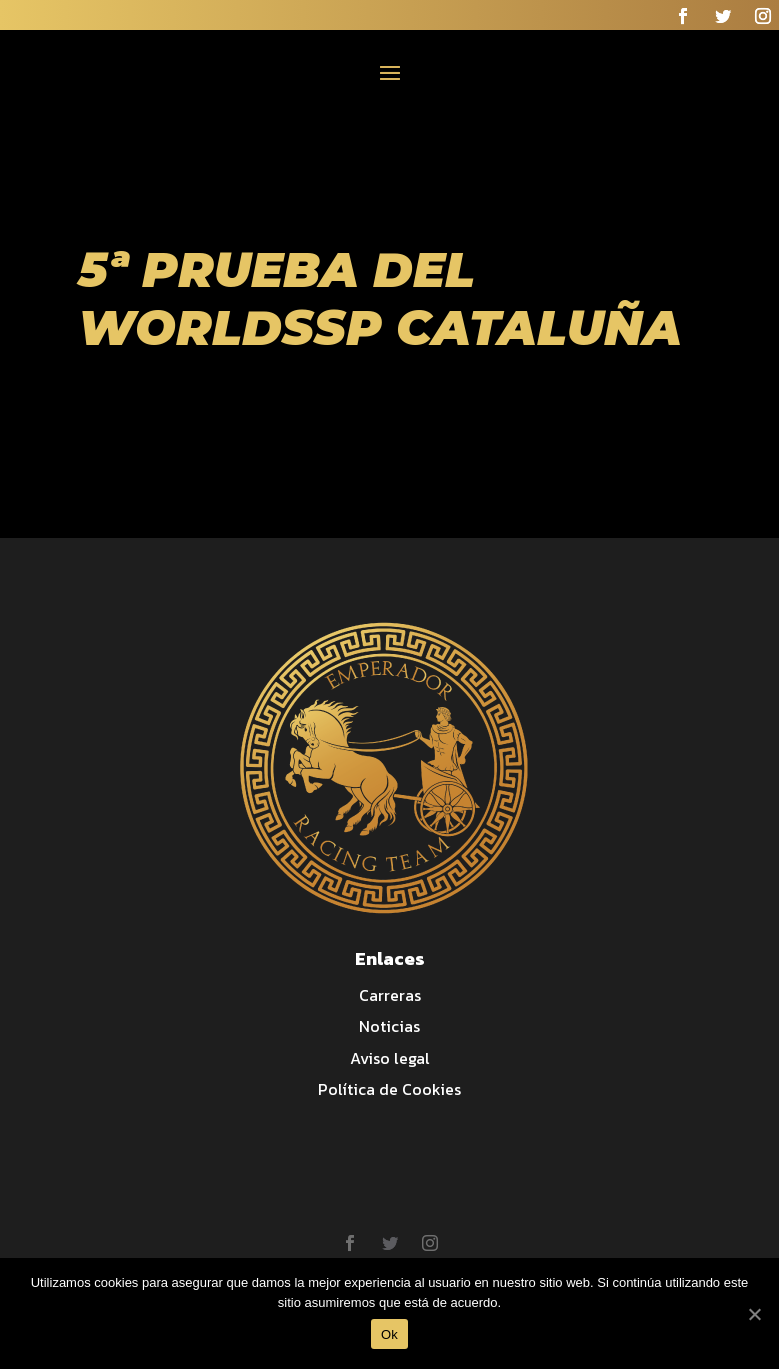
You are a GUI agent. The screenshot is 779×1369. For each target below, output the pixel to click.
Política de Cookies (389, 1089)
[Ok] (754, 1314)
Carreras (390, 995)
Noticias (389, 1026)
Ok (389, 1334)
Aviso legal (390, 1058)
